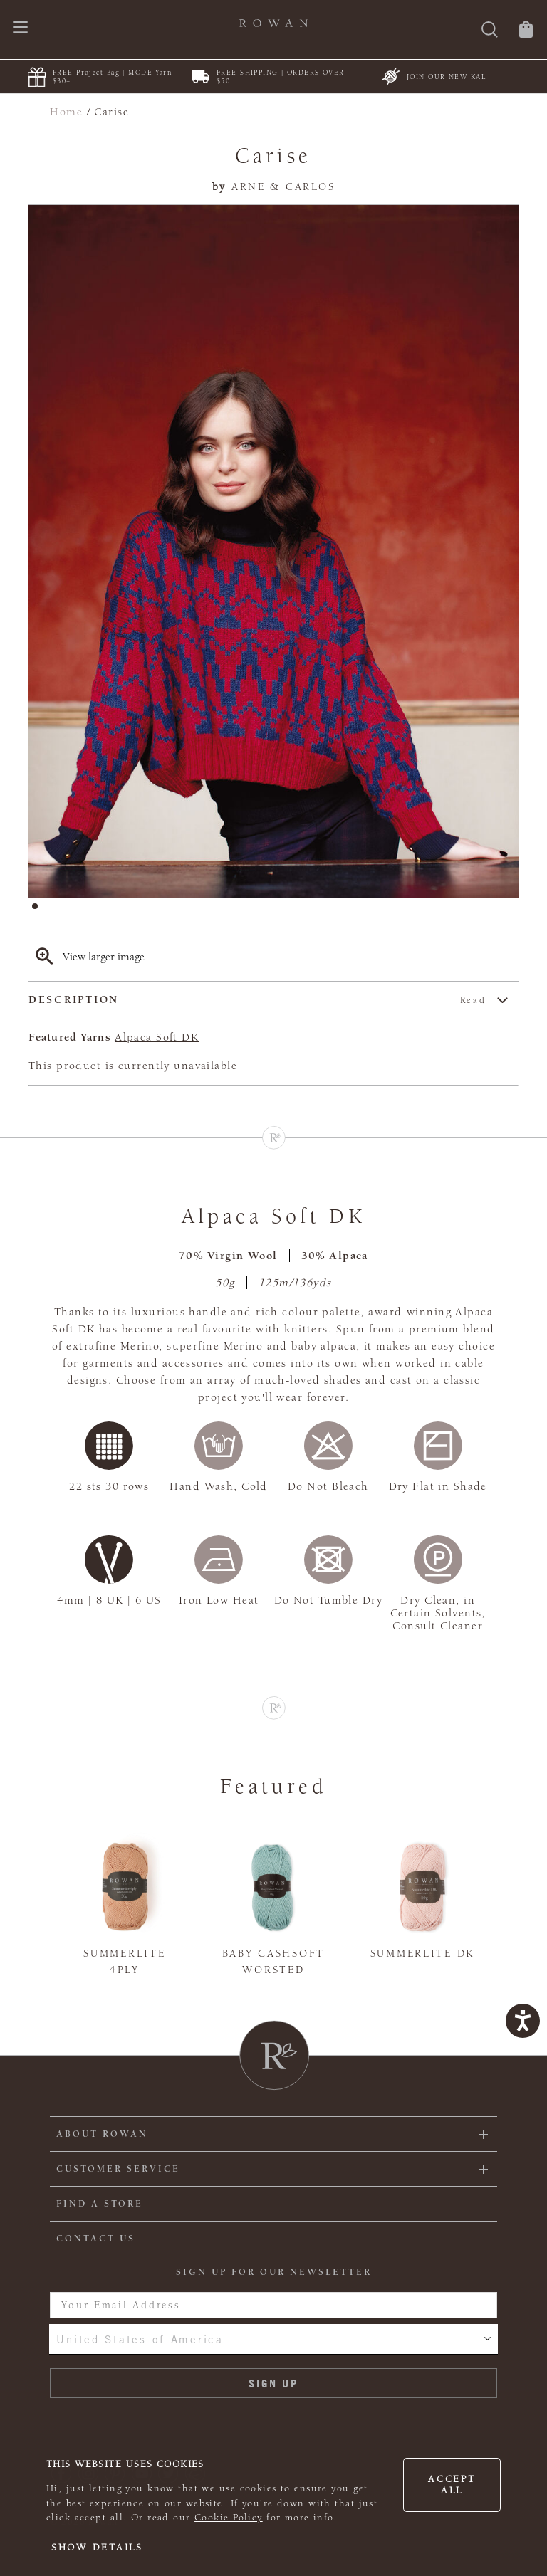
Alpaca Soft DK (157, 1037)
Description (257, 1000)
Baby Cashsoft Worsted (273, 1961)
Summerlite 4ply (124, 1961)
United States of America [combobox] (139, 2339)
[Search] (489, 31)
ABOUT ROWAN (102, 2134)
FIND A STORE (99, 2204)
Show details (97, 2547)
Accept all (451, 2485)
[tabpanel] (273, 551)
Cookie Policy (228, 2517)
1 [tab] (39, 910)
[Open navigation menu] (20, 29)
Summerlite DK (422, 1953)
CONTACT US (95, 2239)
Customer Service (118, 2169)
